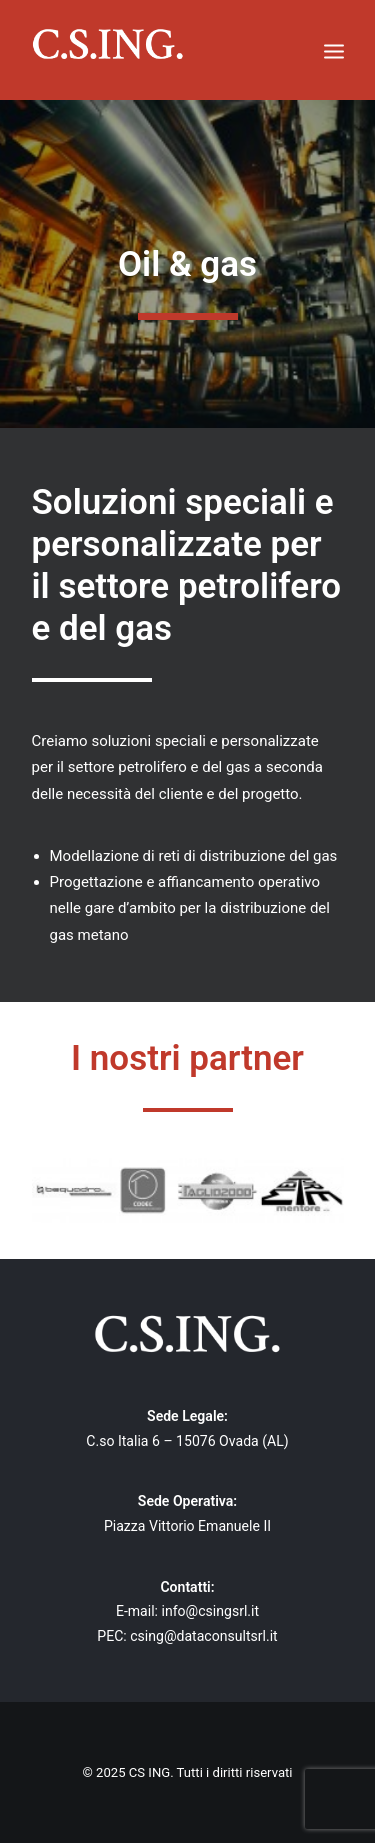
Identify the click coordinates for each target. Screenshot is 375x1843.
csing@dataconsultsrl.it (204, 1636)
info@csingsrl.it (211, 1611)
